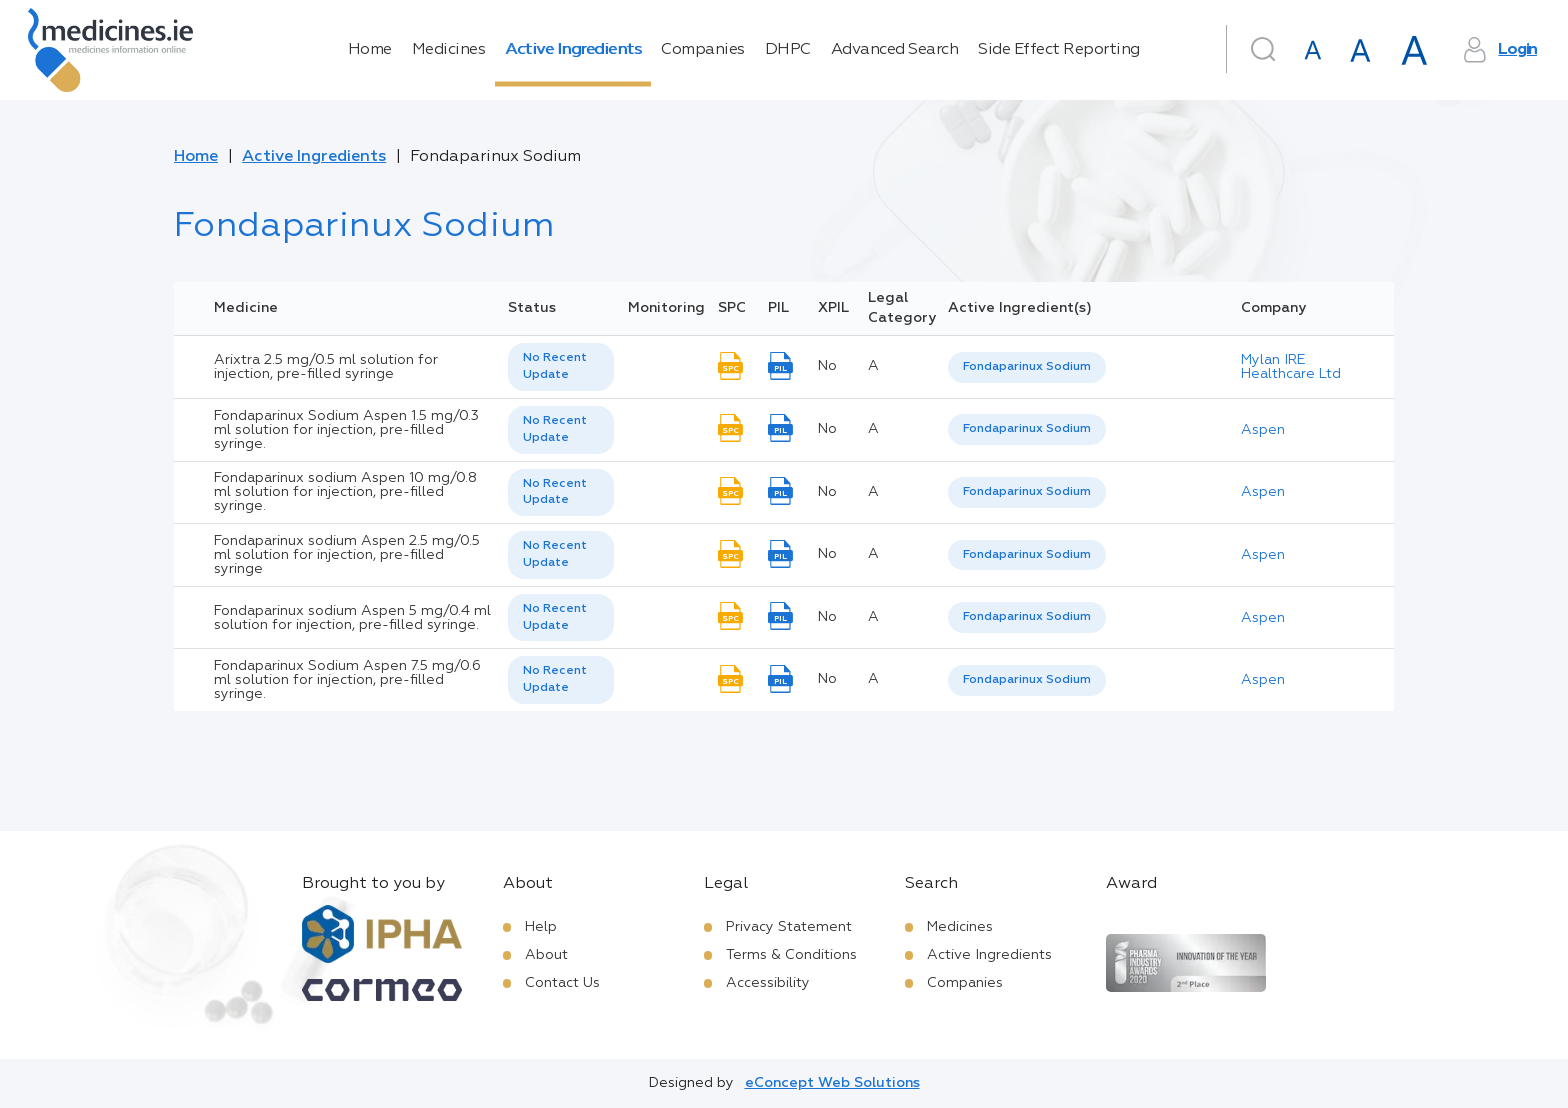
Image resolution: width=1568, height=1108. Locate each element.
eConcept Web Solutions (832, 1083)
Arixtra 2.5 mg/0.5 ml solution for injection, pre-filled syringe (326, 367)
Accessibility (768, 983)
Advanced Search (895, 50)
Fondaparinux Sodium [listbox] (1027, 367)
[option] (1027, 367)
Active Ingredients (573, 50)
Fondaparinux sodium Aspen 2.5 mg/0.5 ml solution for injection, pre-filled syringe (347, 555)
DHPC (788, 50)
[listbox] (561, 367)
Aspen (1263, 430)
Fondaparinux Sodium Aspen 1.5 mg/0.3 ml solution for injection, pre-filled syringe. (346, 430)
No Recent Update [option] (555, 366)
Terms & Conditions (791, 955)
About (546, 955)
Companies (703, 50)
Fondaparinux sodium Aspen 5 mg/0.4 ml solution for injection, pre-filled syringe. (352, 618)
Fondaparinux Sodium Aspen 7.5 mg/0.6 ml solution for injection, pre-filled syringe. (347, 680)
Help (541, 927)
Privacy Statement (789, 927)
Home (370, 50)
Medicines (449, 50)
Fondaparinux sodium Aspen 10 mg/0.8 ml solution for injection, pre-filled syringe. (345, 492)
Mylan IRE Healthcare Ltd (1291, 367)
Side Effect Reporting (1059, 50)
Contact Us (562, 983)
